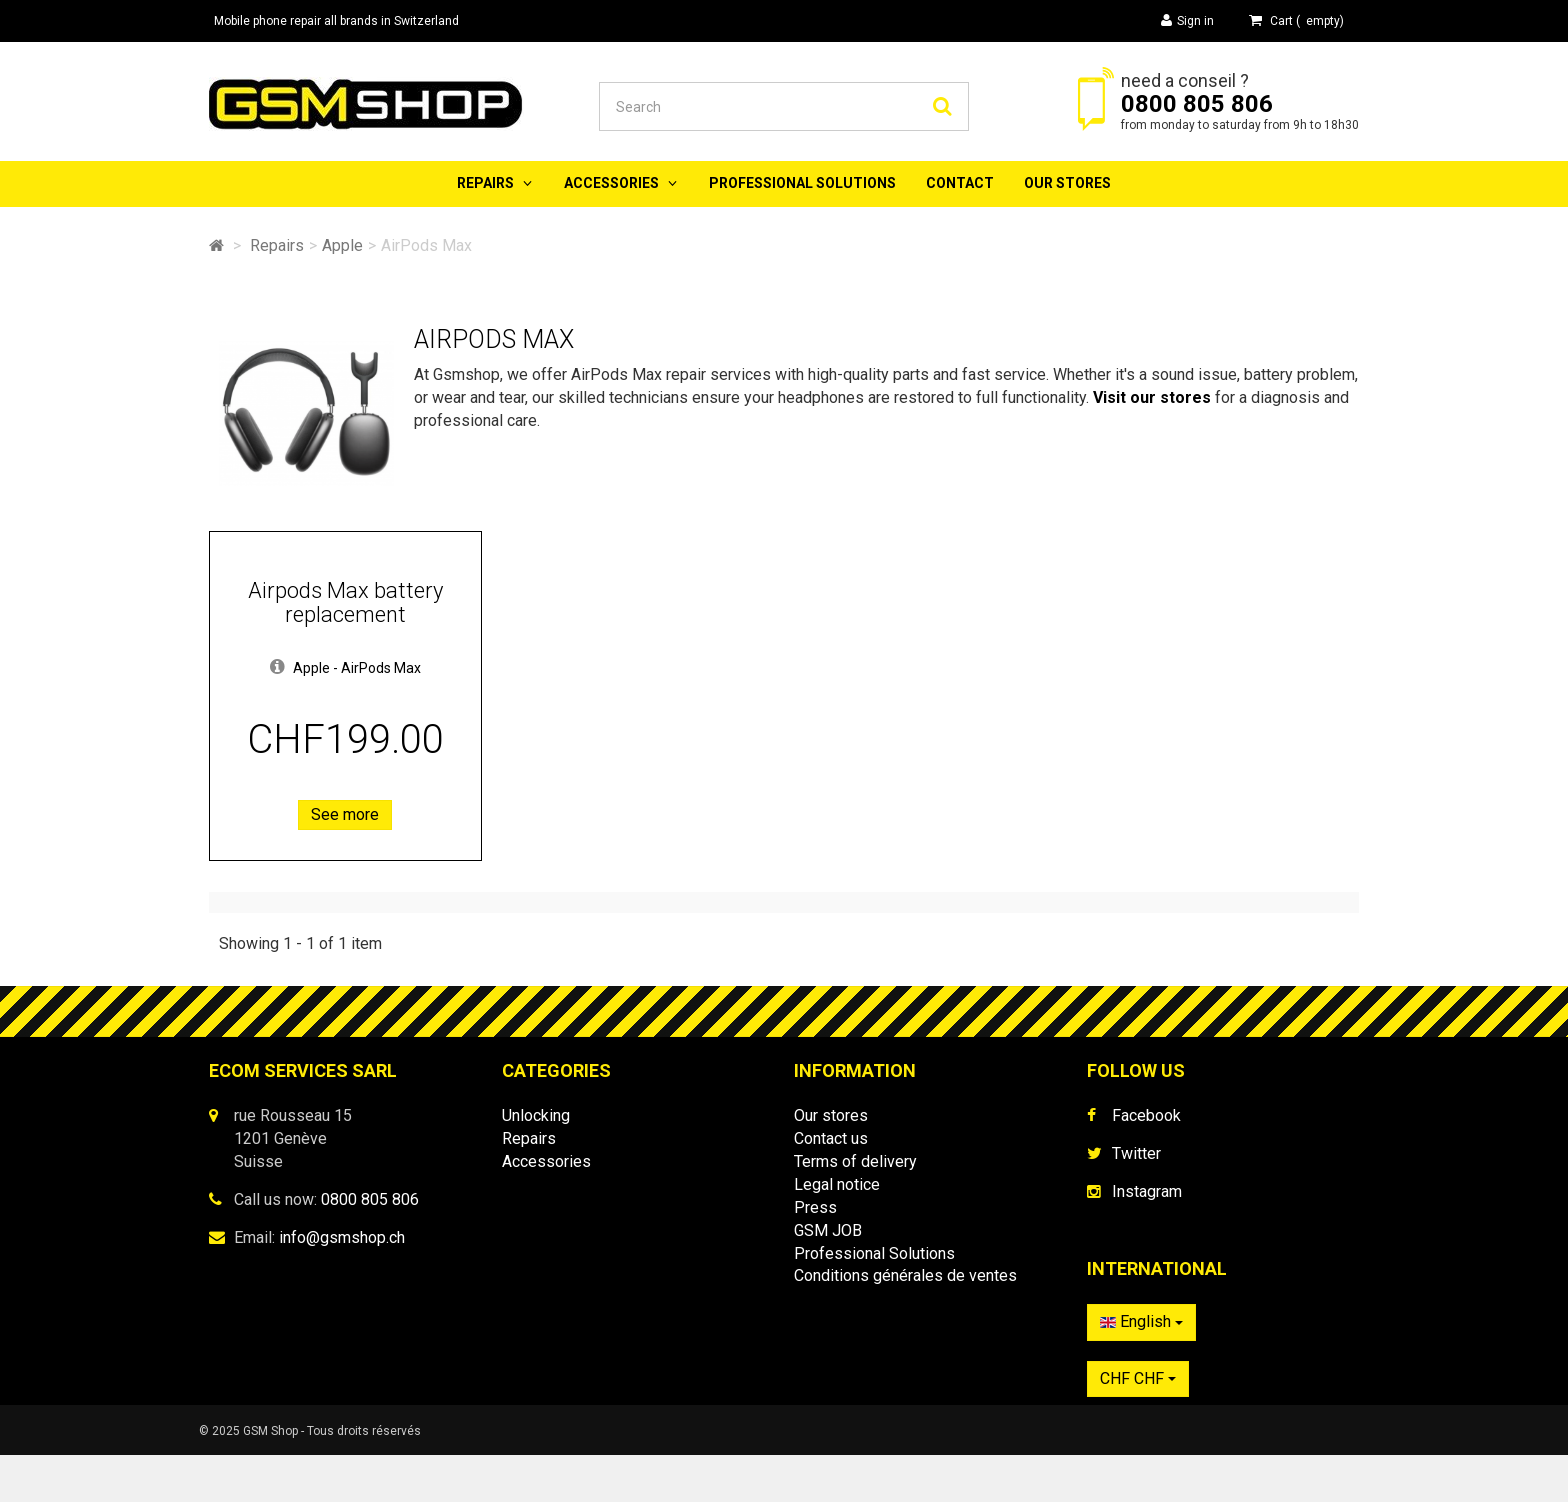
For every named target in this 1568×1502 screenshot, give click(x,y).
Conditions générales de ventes (905, 1275)
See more (345, 814)
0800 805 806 (1197, 104)
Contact (960, 183)
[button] (277, 668)
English (1141, 1331)
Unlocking (536, 1115)
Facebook (1146, 1115)
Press (815, 1207)
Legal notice (837, 1184)
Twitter (1136, 1153)
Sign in (1187, 20)
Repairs (485, 183)
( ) (1296, 20)
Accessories (611, 183)
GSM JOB (828, 1230)
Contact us (831, 1138)
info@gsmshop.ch (342, 1237)
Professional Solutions (802, 183)
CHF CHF (1138, 1388)
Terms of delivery (855, 1161)
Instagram (1147, 1191)
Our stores (1067, 183)
